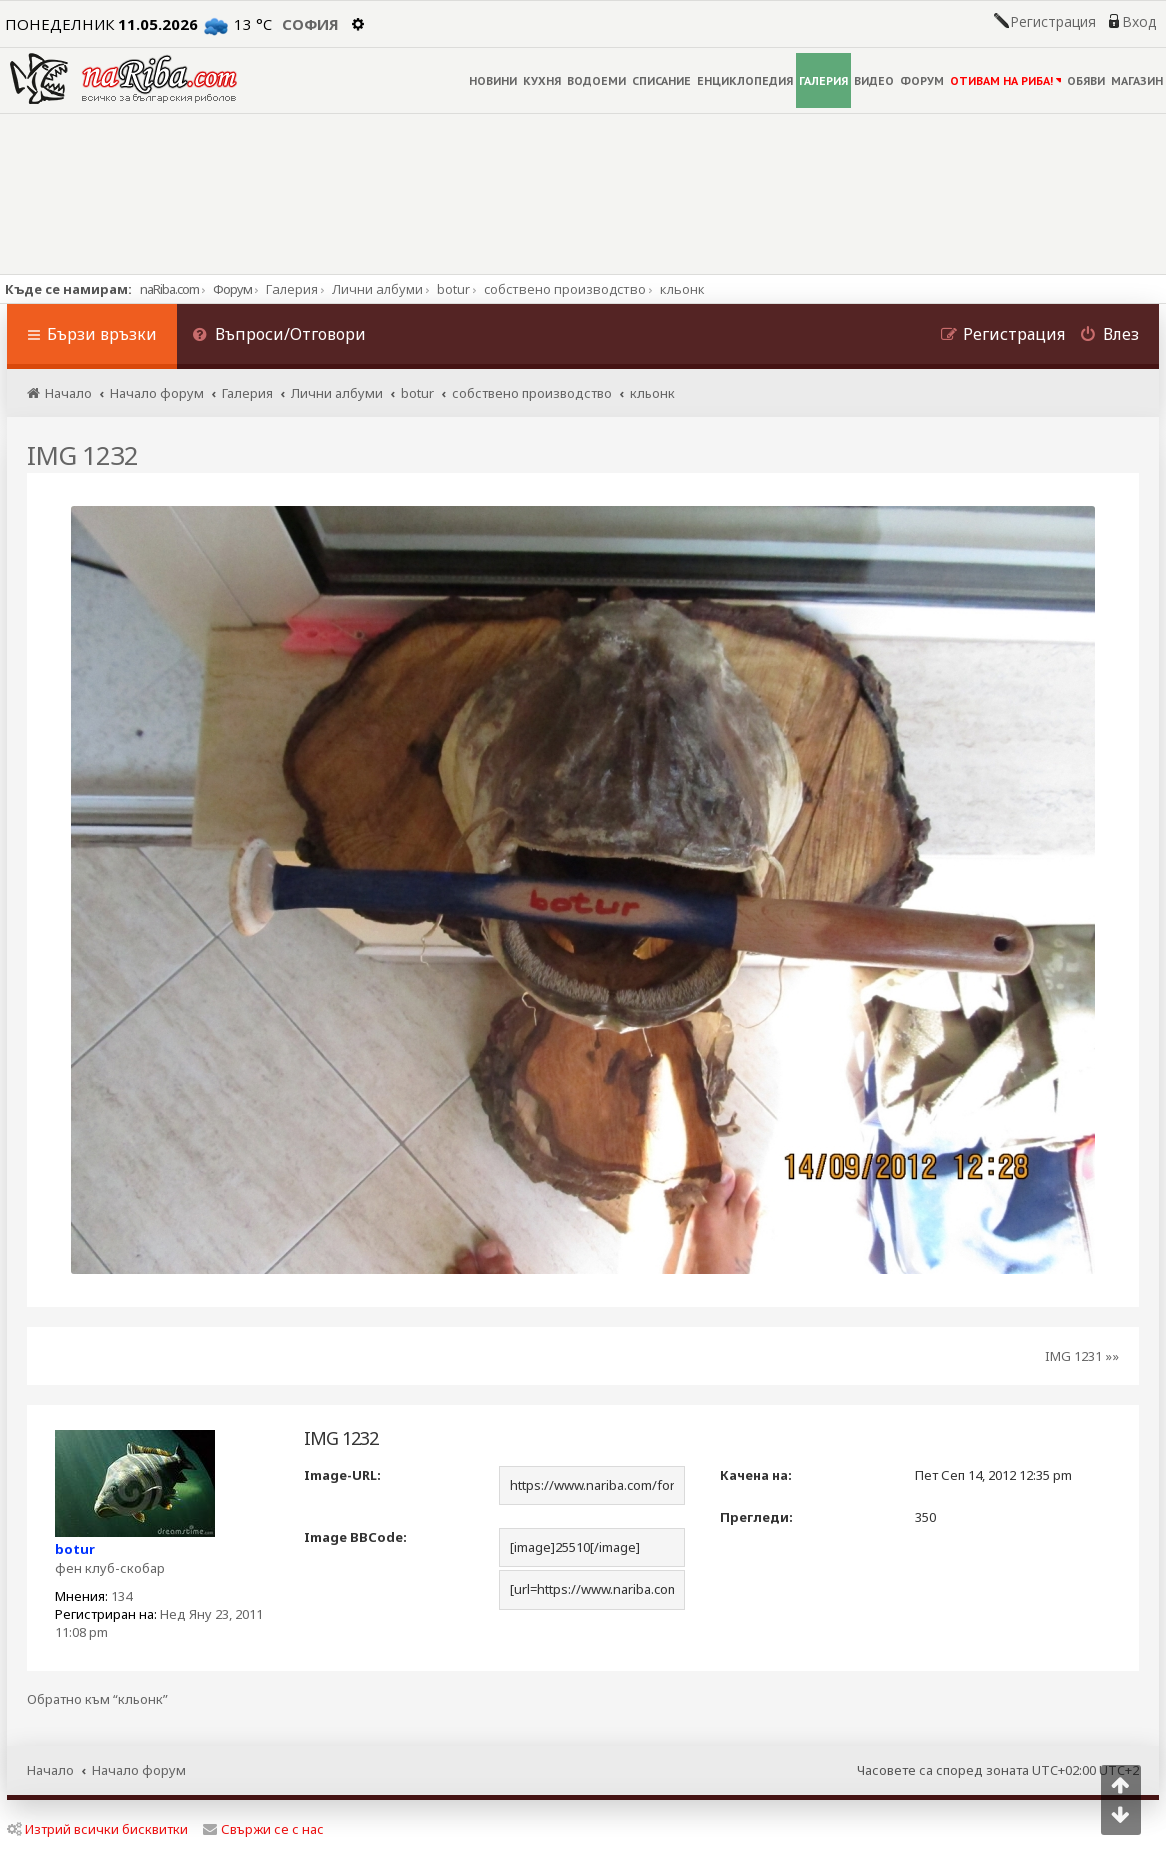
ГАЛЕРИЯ (823, 80)
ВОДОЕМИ (596, 80)
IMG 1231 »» (1082, 1356)
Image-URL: (342, 1475)
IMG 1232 (82, 455)
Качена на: (756, 1475)
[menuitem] (279, 336)
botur (75, 1549)
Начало (50, 1770)
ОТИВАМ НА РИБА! (1005, 80)
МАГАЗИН (1137, 80)
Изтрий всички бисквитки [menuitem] (97, 1829)
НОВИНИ (493, 80)
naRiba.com (169, 289)
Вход (1139, 22)
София (310, 24)
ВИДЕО (874, 80)
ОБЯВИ (1086, 80)
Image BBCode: (355, 1537)
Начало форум (139, 1770)
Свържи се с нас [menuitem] (263, 1829)
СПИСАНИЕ (661, 80)
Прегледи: (756, 1517)
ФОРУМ (922, 80)
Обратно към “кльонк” (97, 1699)
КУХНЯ (542, 80)
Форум (232, 289)
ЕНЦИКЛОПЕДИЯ (745, 80)
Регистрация (1053, 22)
